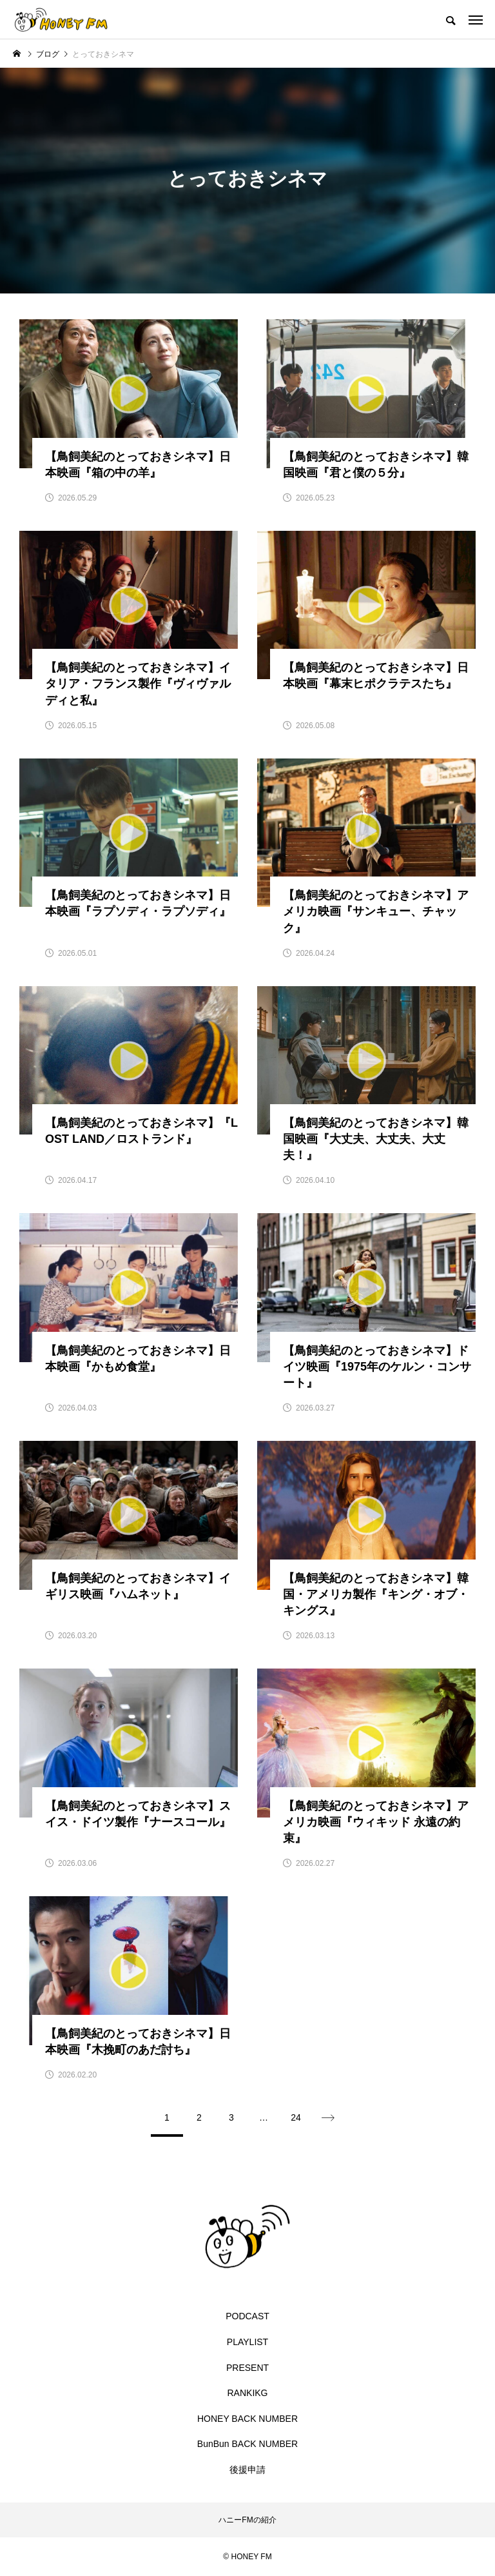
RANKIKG (247, 2393)
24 (296, 2117)
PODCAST (247, 2316)
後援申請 (247, 2469)
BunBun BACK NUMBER (247, 2444)
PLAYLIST (247, 2342)
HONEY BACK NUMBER (247, 2418)
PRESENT (247, 2368)
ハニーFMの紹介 (247, 2519)
